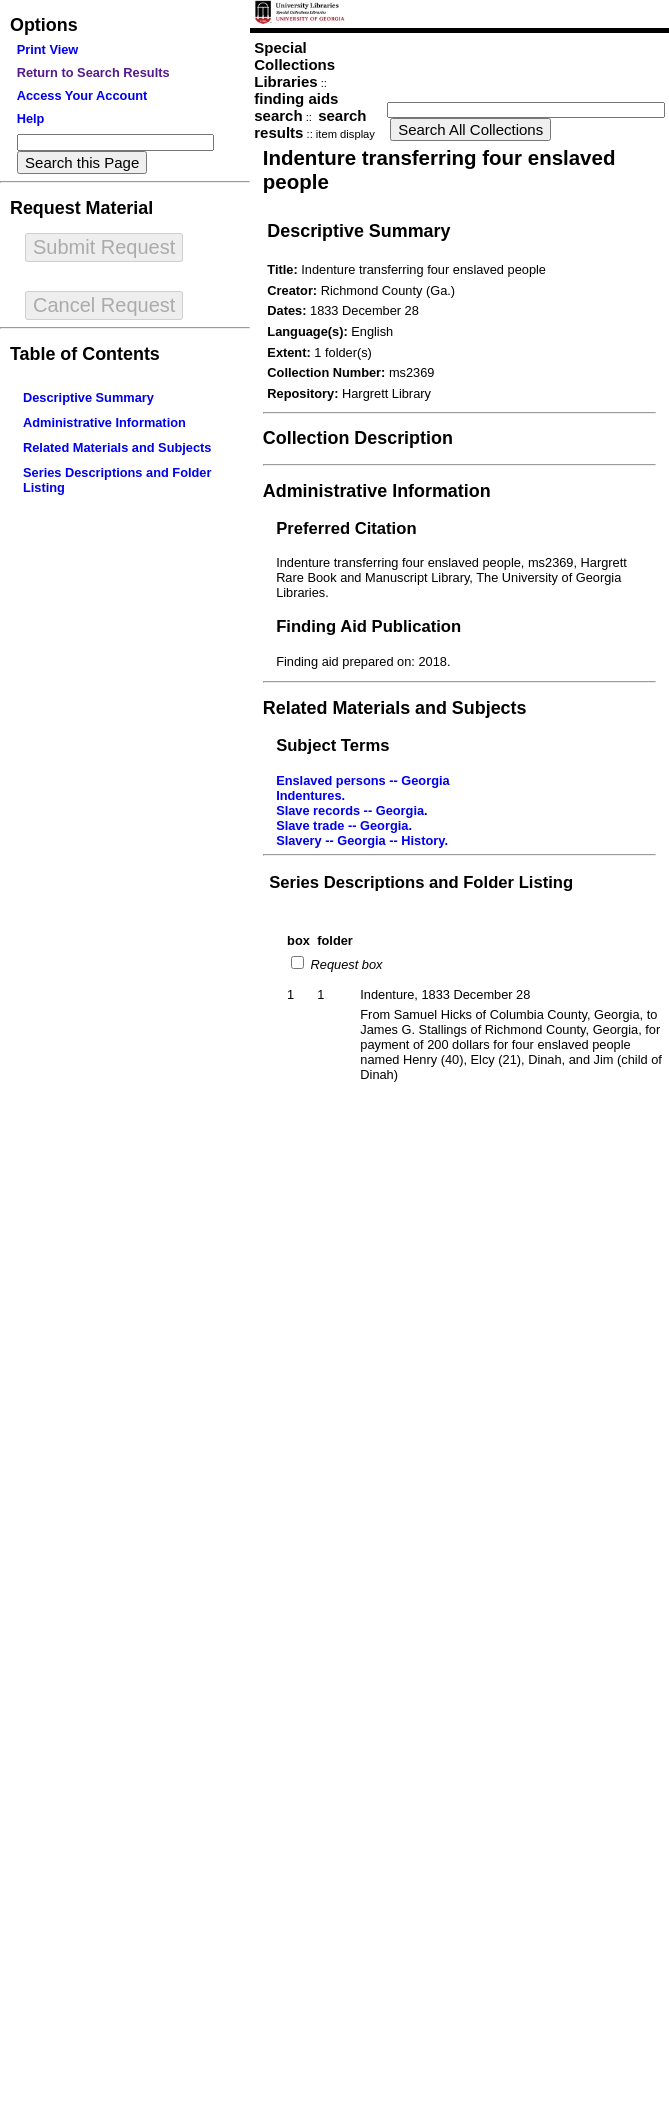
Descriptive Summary (88, 397)
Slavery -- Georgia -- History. (362, 840)
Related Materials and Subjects (117, 447)
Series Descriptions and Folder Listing (421, 882)
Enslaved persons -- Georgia (363, 780)
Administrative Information (104, 422)
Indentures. (310, 795)
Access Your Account (82, 95)
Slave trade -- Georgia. (344, 825)
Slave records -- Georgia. (352, 810)
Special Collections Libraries (294, 64)
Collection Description (358, 438)
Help (31, 118)
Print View (48, 49)
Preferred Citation (346, 528)
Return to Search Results (93, 72)
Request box (344, 964)
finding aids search (296, 107)
